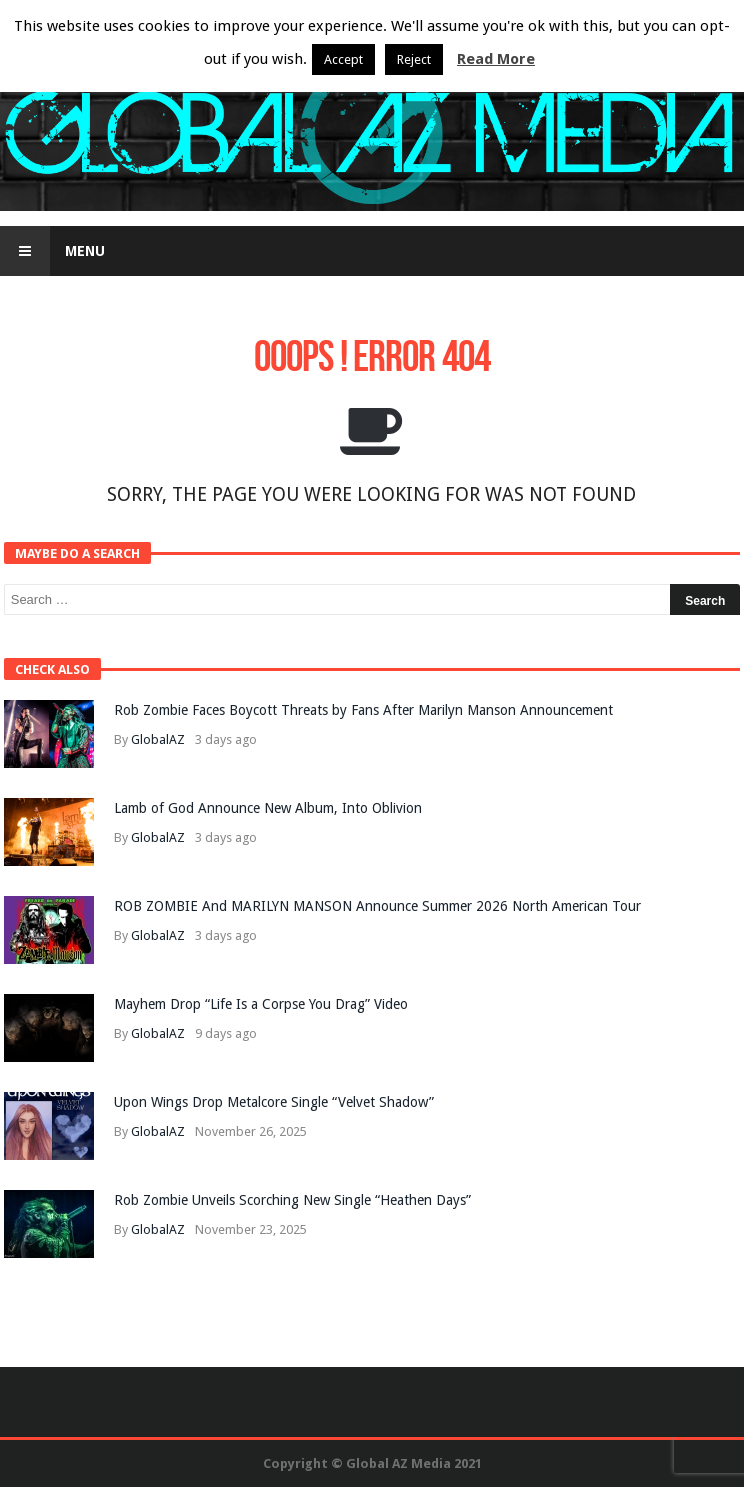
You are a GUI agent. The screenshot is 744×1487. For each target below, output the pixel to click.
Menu (52, 251)
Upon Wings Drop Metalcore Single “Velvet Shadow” (274, 1102)
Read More (496, 59)
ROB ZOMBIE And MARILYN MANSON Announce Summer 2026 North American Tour (377, 906)
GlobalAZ (158, 739)
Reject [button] (414, 59)
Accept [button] (343, 59)
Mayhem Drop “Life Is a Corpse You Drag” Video (261, 1004)
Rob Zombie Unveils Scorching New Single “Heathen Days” (292, 1200)
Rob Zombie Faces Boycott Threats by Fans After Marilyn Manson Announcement (363, 710)
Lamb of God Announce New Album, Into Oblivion (268, 808)
